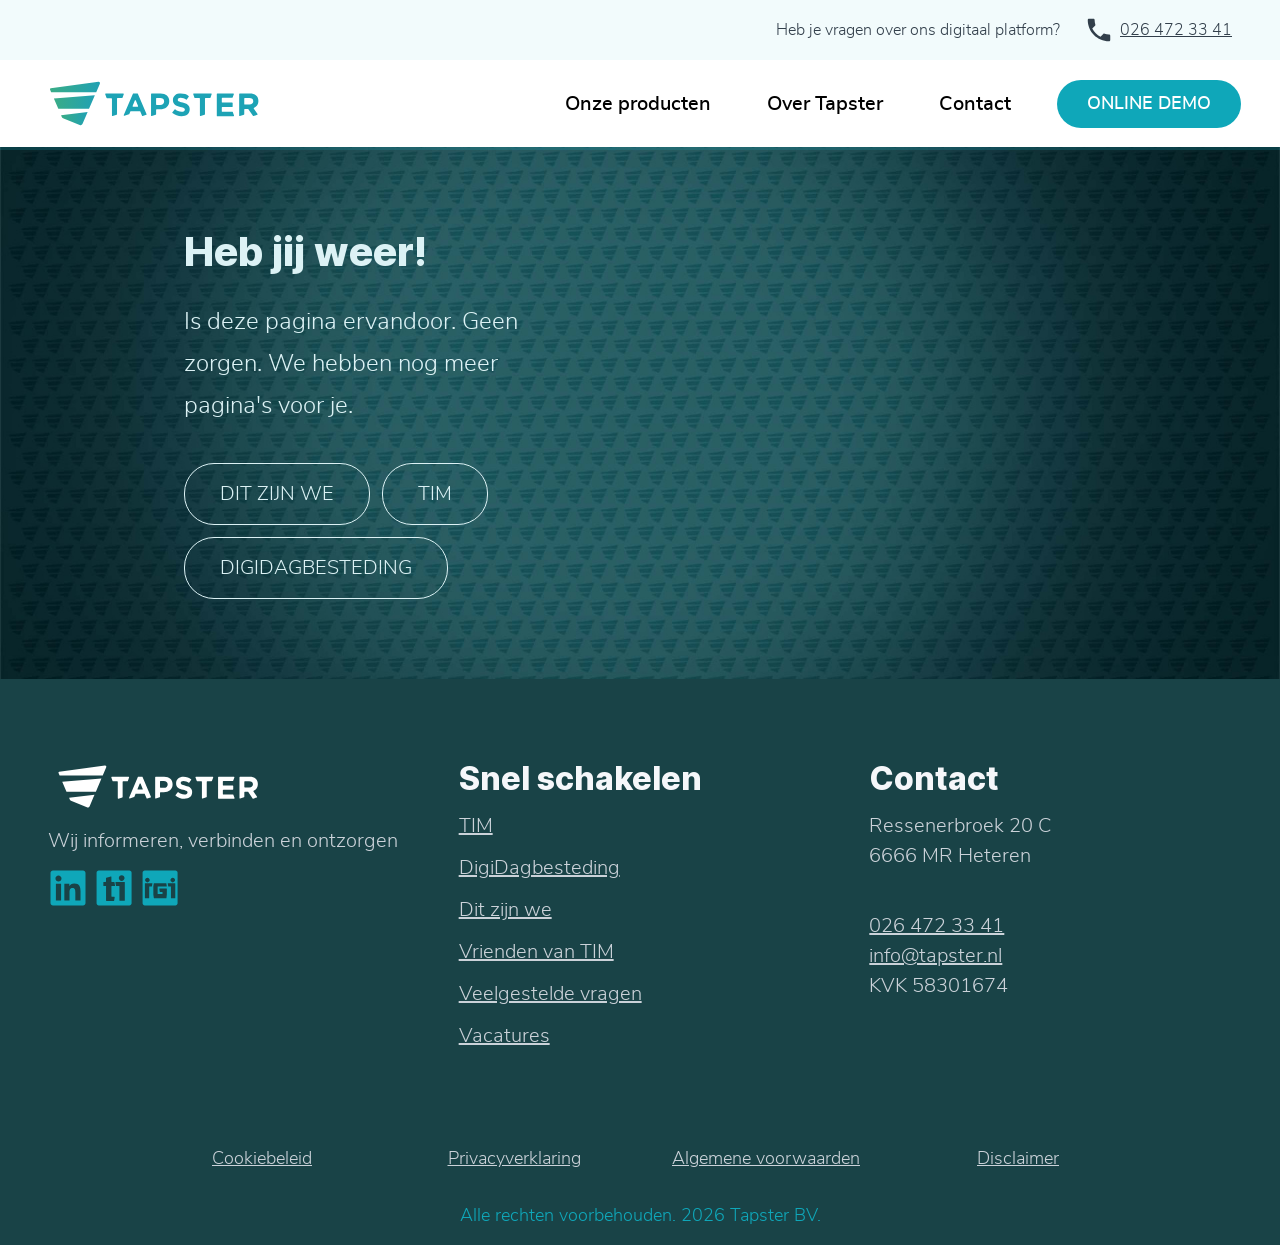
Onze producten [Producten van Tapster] (638, 104)
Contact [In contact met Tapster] (975, 104)
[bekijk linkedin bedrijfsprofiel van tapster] (68, 888)
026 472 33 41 (1176, 30)
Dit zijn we (277, 494)
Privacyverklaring (514, 1159)
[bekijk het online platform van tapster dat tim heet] (114, 888)
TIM (435, 494)
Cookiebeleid (262, 1159)
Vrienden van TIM (536, 952)
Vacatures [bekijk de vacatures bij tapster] (504, 1036)
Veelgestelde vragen (550, 994)
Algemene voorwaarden (766, 1159)
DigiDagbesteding (539, 868)
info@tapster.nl (935, 956)
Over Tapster (825, 104)
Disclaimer (1018, 1159)
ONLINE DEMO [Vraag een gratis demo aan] (1149, 104)
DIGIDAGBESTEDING (316, 568)
